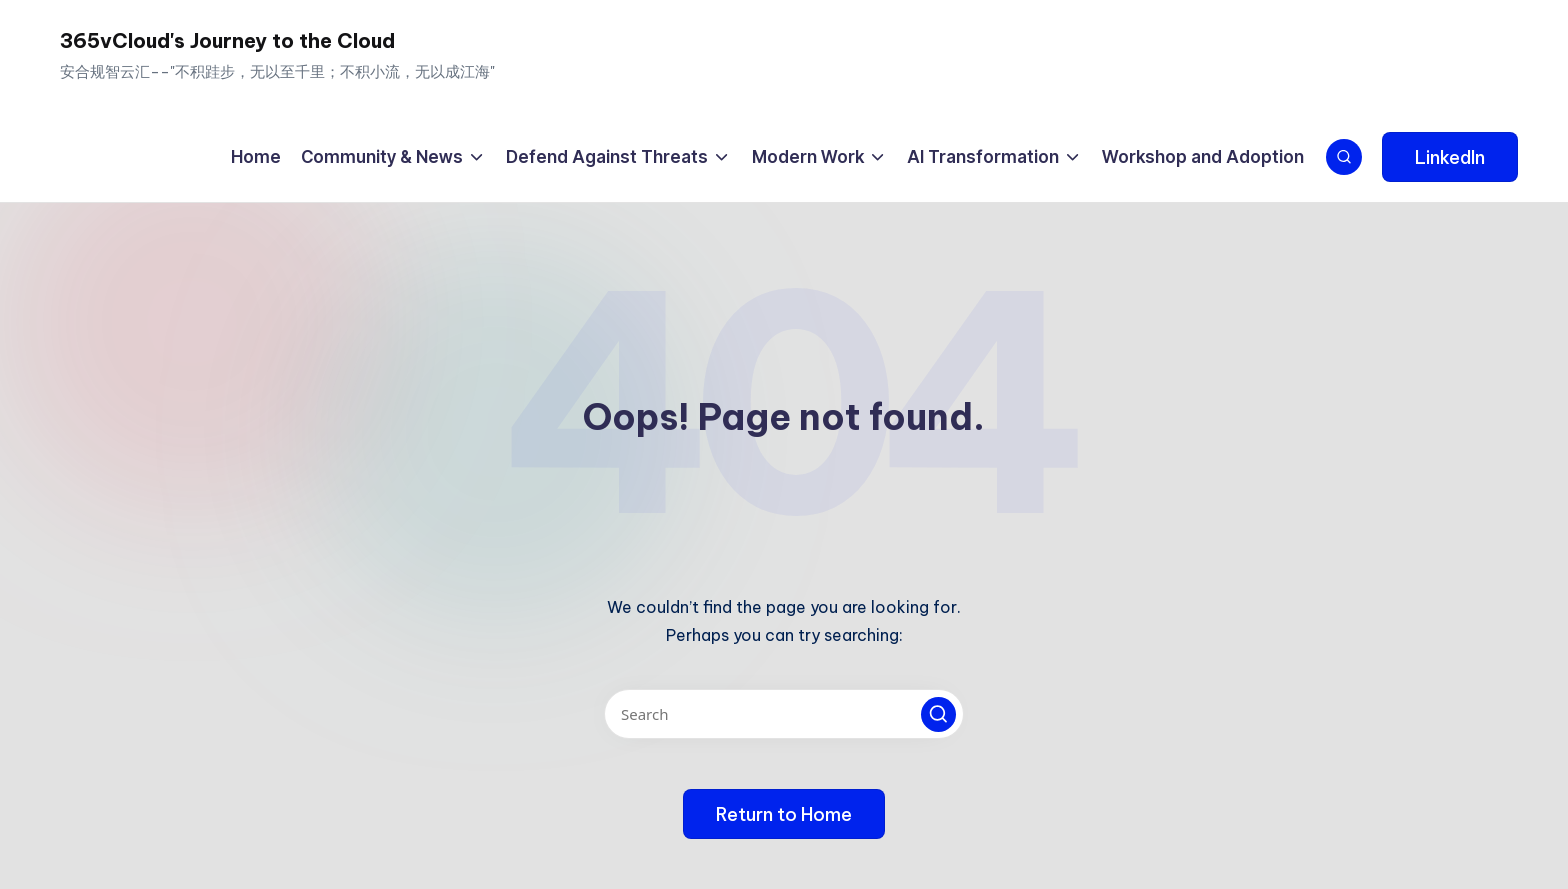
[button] (1450, 157)
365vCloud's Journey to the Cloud (227, 40)
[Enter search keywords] (784, 714)
